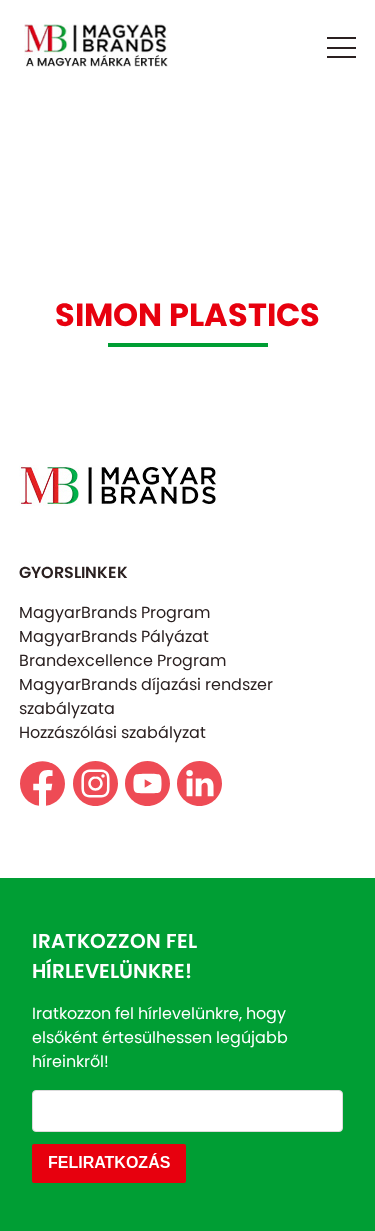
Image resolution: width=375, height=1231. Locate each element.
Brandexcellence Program (122, 660)
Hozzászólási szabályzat (112, 732)
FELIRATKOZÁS (109, 1162)
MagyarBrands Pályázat (114, 636)
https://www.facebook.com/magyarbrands (42, 783)
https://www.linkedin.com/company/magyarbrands (199, 783)
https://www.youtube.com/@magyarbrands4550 (147, 783)
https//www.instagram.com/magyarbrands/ (95, 783)
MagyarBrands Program (114, 612)
